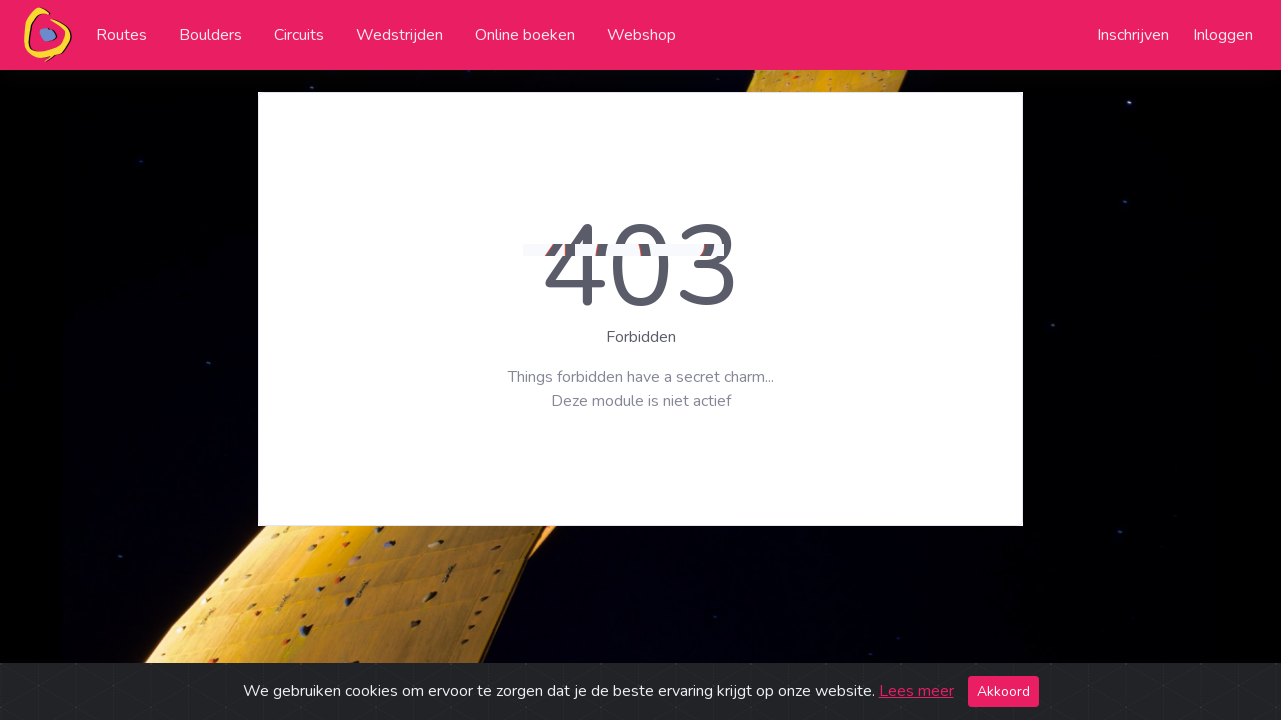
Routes (121, 35)
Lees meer (916, 691)
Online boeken (525, 35)
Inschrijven (1133, 35)
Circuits (299, 35)
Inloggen (1223, 35)
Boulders (210, 35)
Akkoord (1003, 691)
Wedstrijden (399, 35)
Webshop (641, 35)
